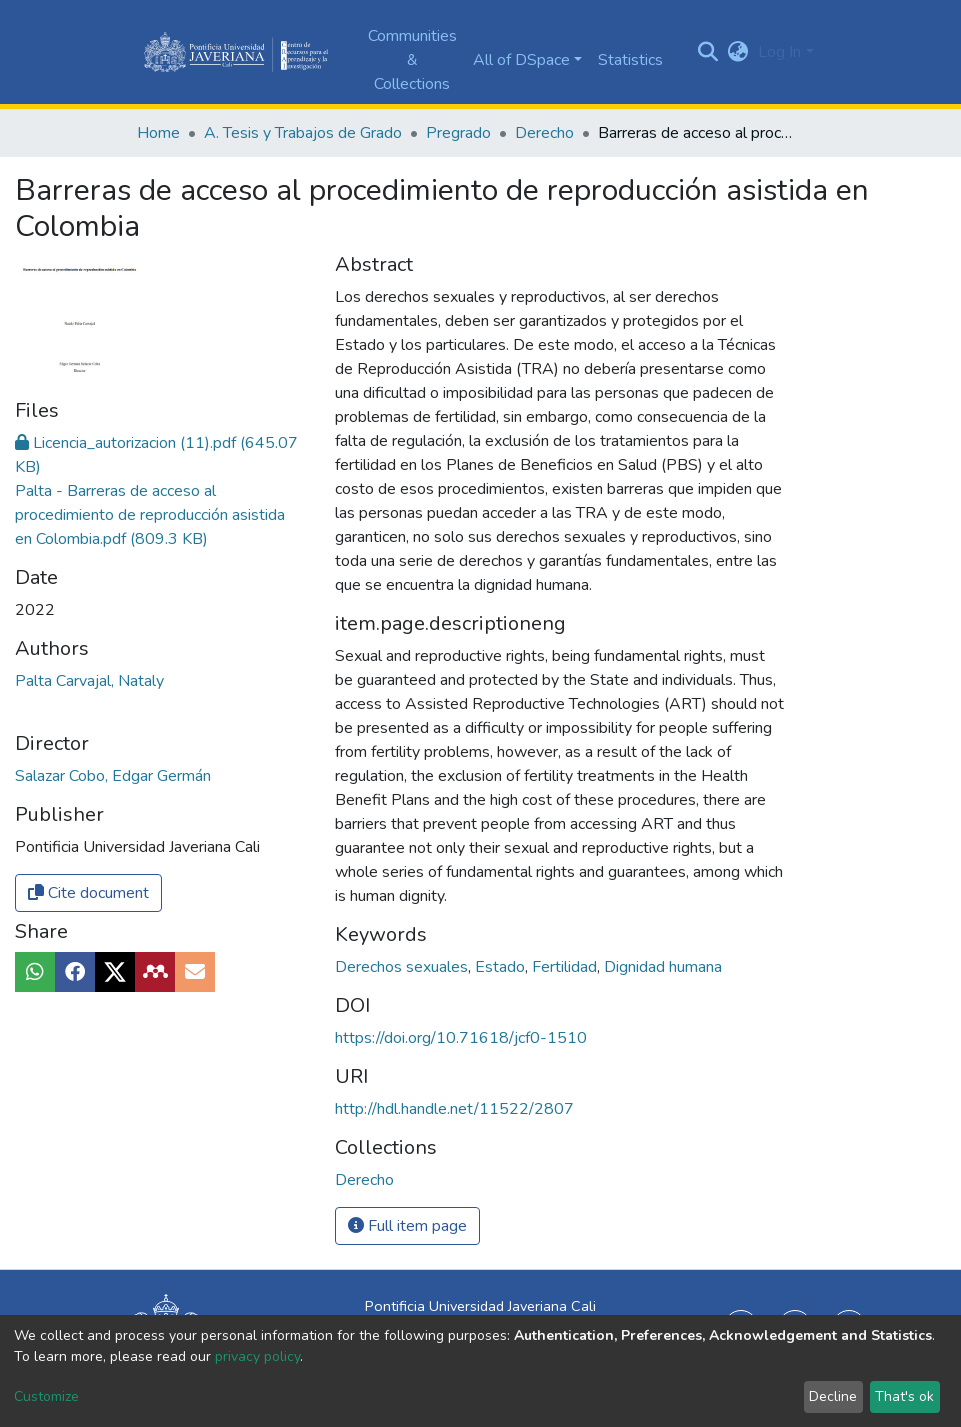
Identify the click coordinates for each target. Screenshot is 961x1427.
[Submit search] (707, 52)
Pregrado (458, 133)
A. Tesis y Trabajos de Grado (303, 133)
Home (158, 133)
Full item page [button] (407, 1226)
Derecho (544, 133)
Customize (46, 1396)
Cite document (88, 893)
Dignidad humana (663, 967)
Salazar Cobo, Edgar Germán (113, 776)
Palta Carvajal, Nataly (89, 681)
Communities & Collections (412, 60)
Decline (833, 1396)
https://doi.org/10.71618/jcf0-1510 (461, 1038)
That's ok (904, 1396)
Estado (502, 967)
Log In (779, 52)
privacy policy (257, 1356)
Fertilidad (566, 967)
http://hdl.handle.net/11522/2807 (454, 1109)
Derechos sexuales (403, 967)
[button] (737, 52)
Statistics (630, 60)
